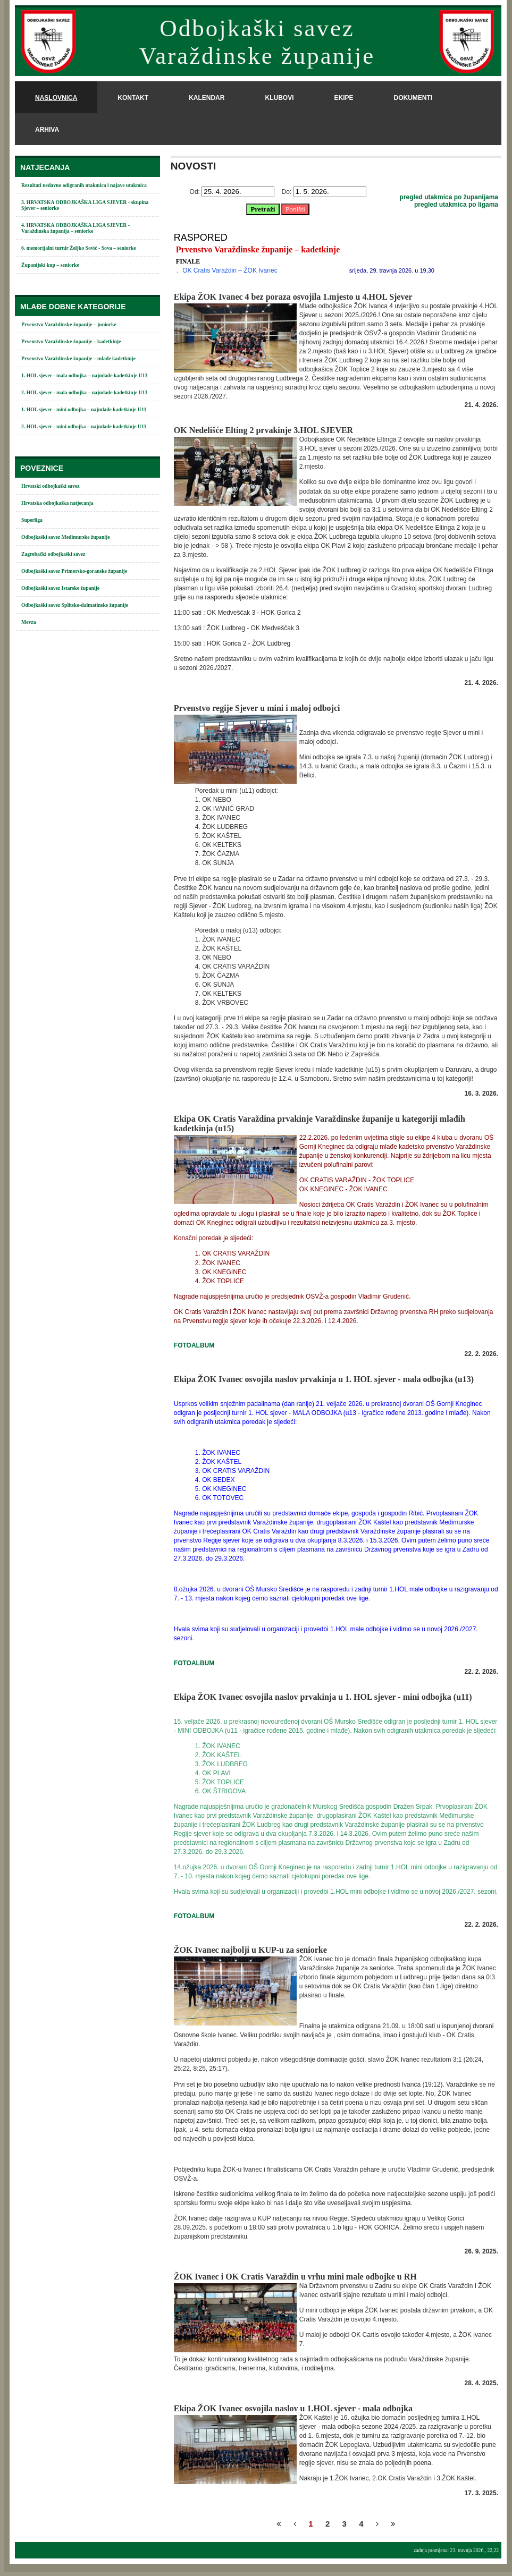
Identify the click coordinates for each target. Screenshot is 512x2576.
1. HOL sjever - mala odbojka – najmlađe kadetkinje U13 (84, 375)
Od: (195, 192)
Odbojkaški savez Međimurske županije (65, 537)
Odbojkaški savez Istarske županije (60, 588)
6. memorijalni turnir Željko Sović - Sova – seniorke (78, 248)
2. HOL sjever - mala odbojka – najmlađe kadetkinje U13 (84, 392)
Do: (287, 192)
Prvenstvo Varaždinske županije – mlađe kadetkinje (78, 358)
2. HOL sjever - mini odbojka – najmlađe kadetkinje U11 (83, 426)
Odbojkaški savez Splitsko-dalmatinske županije (74, 605)
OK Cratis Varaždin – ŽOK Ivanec (230, 270)
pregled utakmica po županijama (449, 197)
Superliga (32, 520)
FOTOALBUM (194, 1345)
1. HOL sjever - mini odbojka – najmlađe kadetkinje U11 (83, 409)
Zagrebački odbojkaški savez (53, 554)
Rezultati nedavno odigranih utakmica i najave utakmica (84, 185)
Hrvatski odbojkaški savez (50, 486)
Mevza (28, 622)
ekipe (343, 97)
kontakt (132, 97)
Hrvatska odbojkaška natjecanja (57, 503)
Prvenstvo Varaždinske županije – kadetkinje (71, 341)
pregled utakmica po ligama (456, 204)
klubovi (279, 97)
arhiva (47, 129)
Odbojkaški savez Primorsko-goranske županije (74, 571)
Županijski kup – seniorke (50, 265)
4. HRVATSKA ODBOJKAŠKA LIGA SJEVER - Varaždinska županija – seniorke (75, 228)
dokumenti (412, 97)
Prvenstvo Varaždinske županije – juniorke (68, 324)
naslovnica (56, 97)
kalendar (206, 97)
